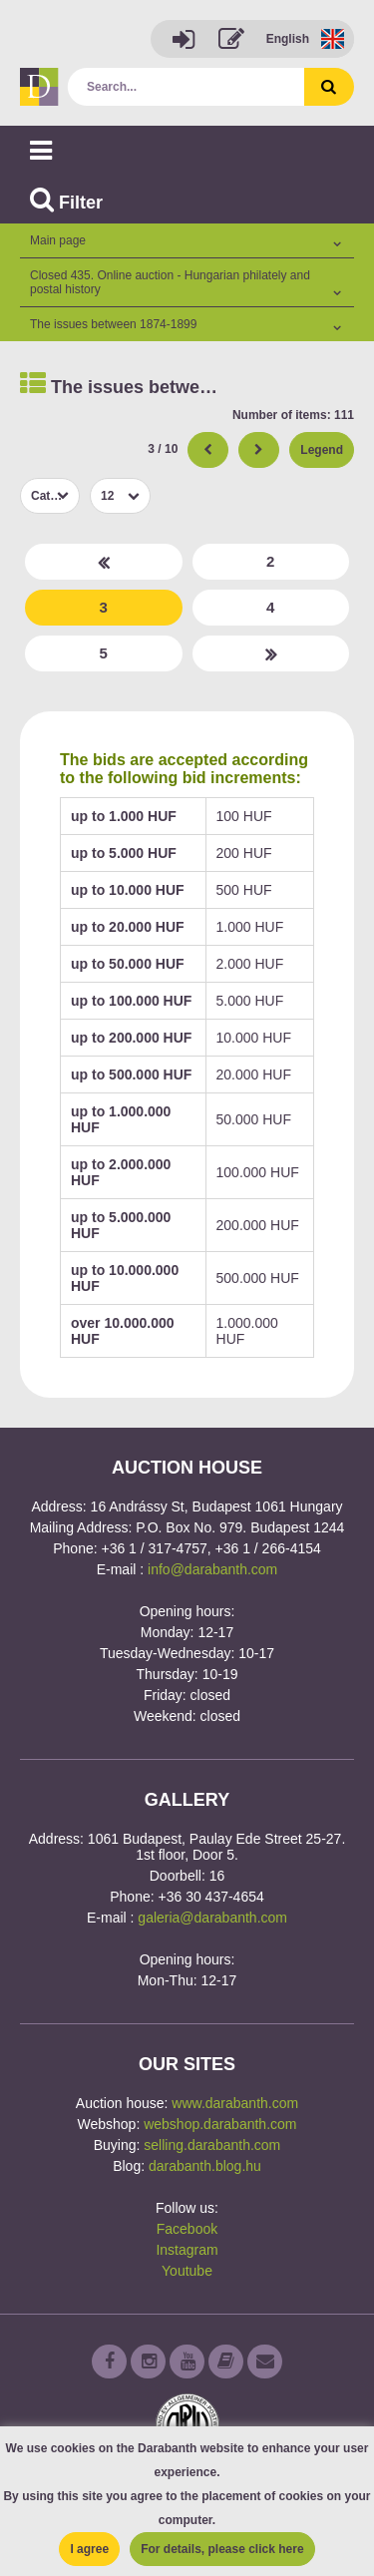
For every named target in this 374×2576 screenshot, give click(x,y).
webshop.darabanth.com (220, 2124)
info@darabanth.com (212, 1569)
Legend (321, 450)
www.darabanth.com (235, 2103)
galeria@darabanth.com (212, 1918)
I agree (89, 2549)
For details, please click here (222, 2549)
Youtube (187, 2271)
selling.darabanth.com (212, 2145)
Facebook (187, 2229)
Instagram (186, 2250)
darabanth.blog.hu (205, 2166)
